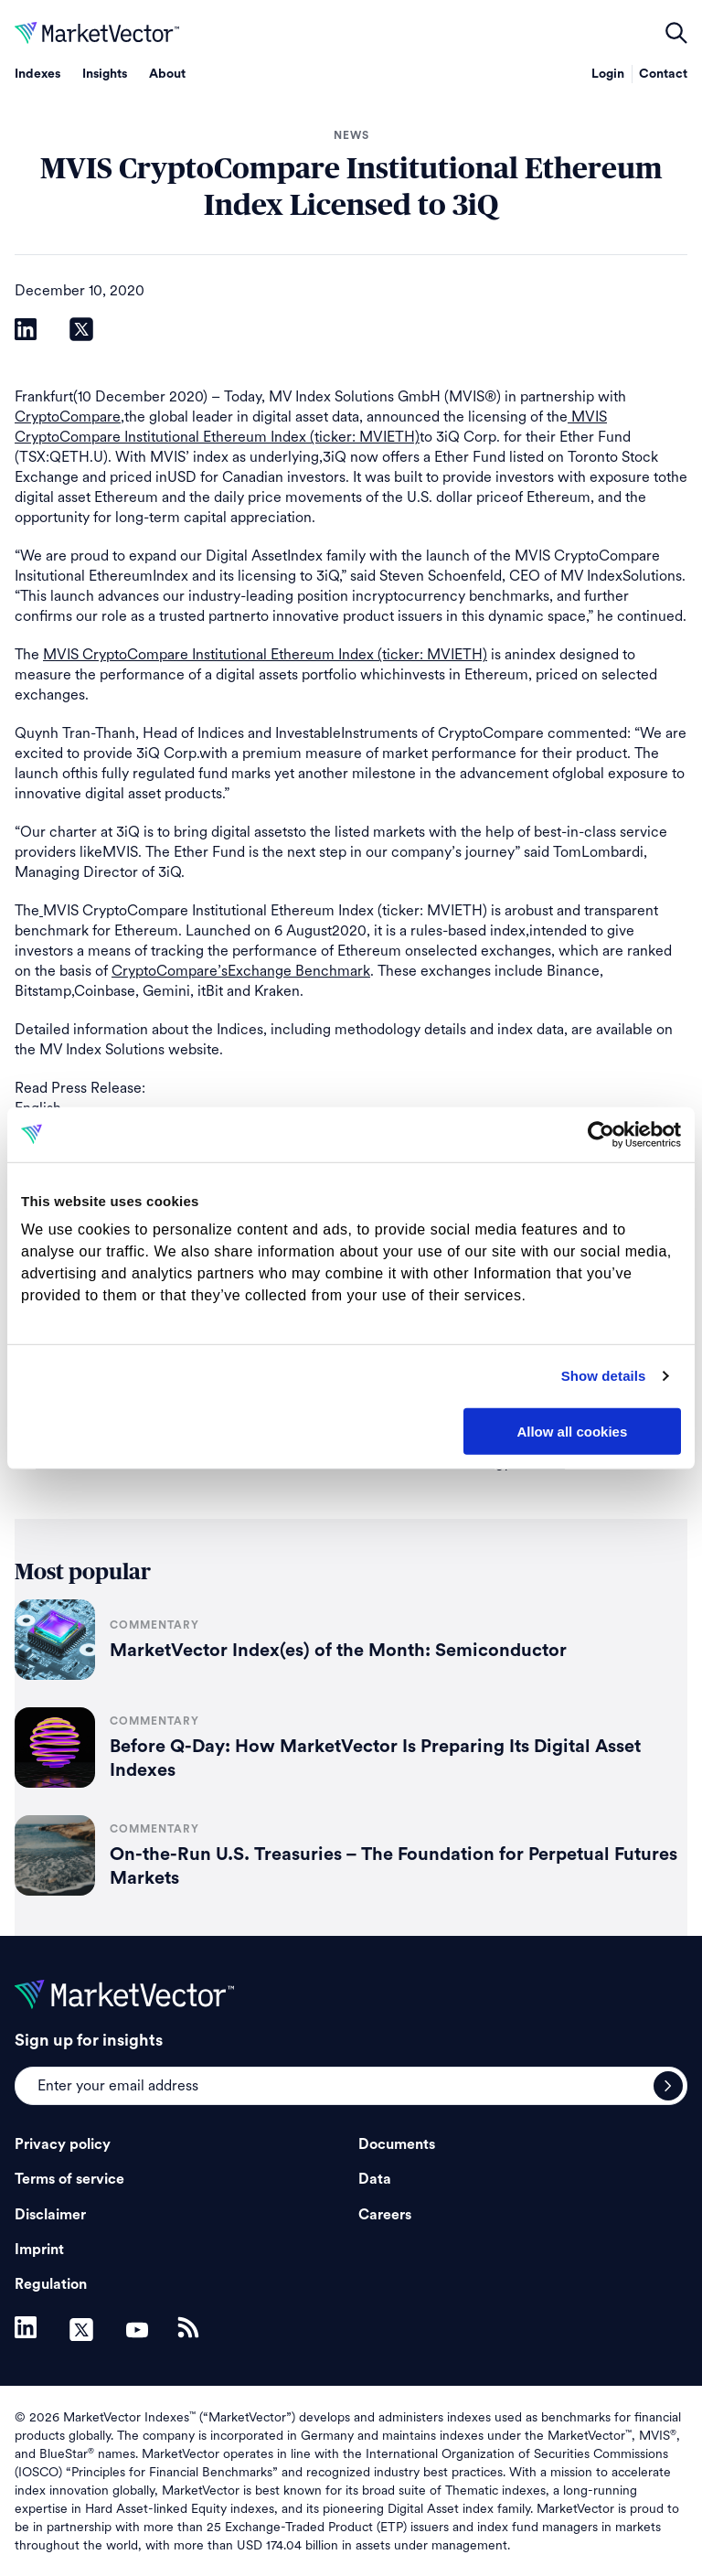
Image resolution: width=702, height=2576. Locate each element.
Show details (603, 1376)
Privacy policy (63, 2144)
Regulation (51, 2284)
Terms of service (69, 2179)
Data (374, 2179)
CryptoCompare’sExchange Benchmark (241, 970)
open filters (676, 33)
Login (607, 74)
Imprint (39, 2249)
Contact (663, 74)
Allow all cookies (571, 1430)
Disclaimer (50, 2214)
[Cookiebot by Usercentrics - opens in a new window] (601, 1134)
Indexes (37, 74)
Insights (104, 74)
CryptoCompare (68, 416)
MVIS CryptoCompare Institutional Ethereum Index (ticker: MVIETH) (265, 654)
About (167, 74)
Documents (396, 2144)
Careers (384, 2214)
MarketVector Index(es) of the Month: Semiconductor (338, 1650)
